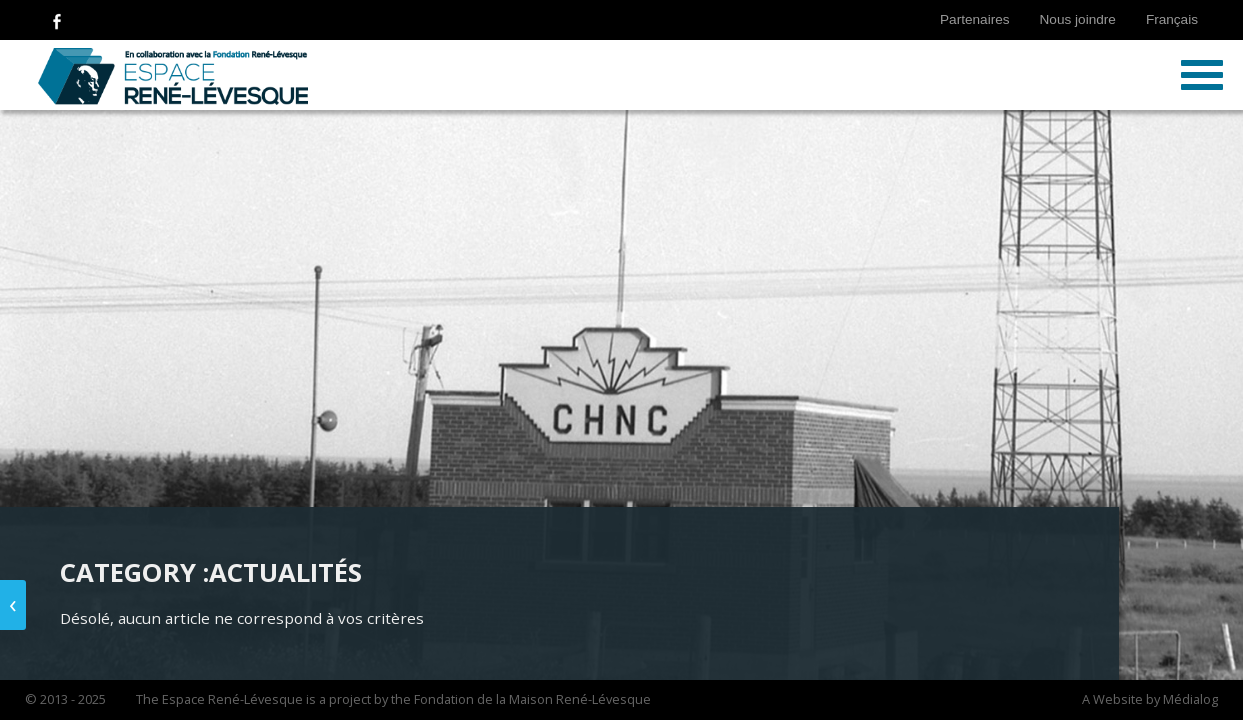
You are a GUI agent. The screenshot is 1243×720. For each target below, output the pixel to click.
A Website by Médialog (1150, 699)
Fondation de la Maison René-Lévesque (532, 699)
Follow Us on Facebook (57, 20)
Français (1172, 19)
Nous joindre (1078, 19)
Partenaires (975, 19)
